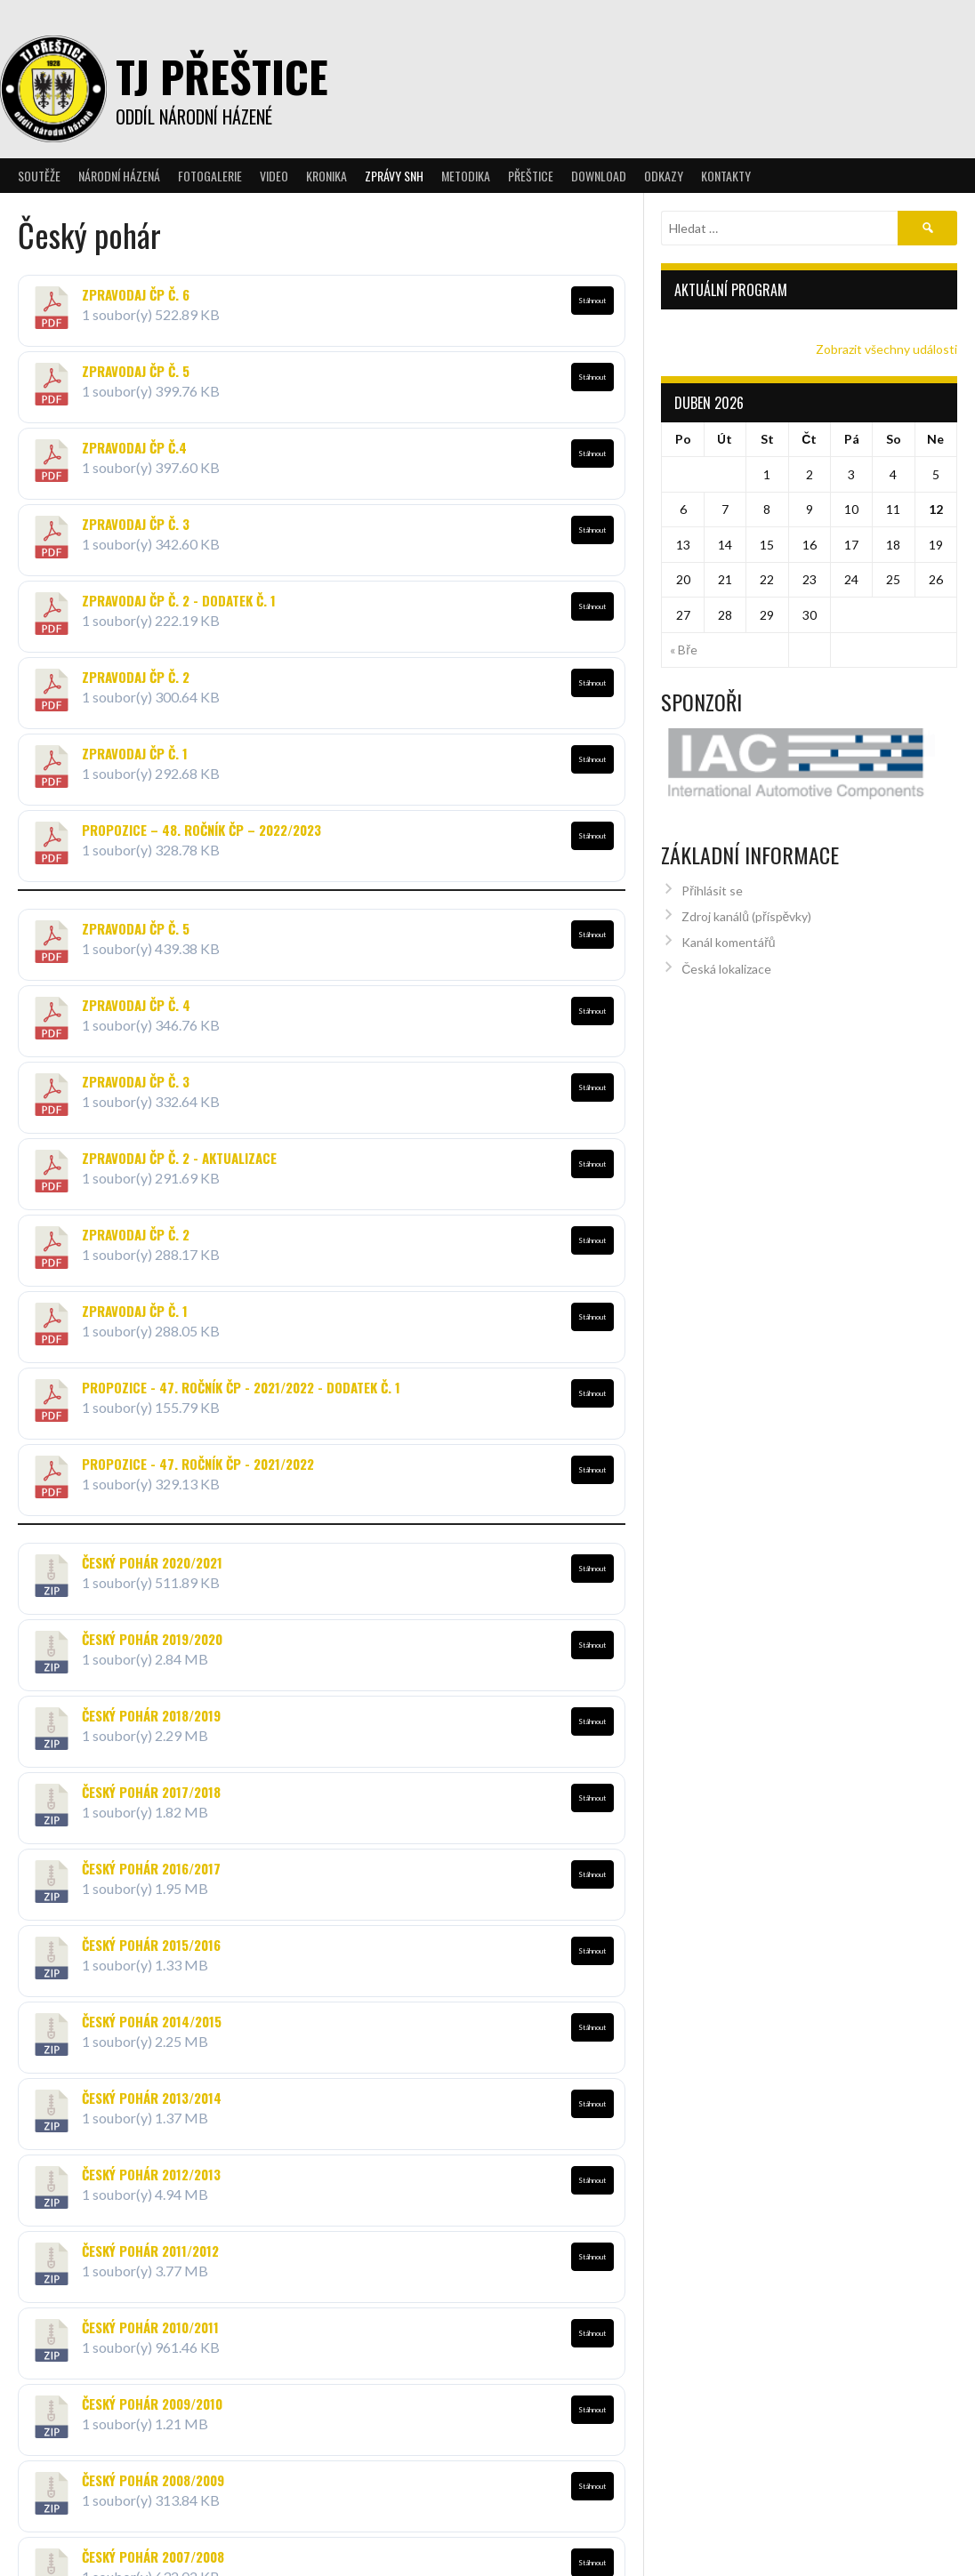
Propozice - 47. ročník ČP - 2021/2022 (198, 1463)
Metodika (465, 175)
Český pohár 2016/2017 (151, 1868)
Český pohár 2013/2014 (152, 2097)
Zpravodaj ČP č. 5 (135, 371)
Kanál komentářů (728, 932)
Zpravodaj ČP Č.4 (134, 447)
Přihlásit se (712, 879)
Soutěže (39, 175)
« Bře (683, 649)
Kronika (326, 175)
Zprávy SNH (394, 175)
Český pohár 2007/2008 (153, 2529)
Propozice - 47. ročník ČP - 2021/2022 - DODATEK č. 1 (241, 1387)
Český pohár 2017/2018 (151, 1792)
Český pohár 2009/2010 (152, 2394)
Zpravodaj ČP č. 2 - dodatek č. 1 (179, 600)
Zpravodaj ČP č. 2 (135, 676)
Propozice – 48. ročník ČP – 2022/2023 (201, 829)
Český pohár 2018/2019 (151, 1715)
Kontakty (726, 175)
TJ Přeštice (222, 76)
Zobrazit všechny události (886, 349)
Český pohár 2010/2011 (150, 2327)
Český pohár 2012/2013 (151, 2174)
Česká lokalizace (726, 959)
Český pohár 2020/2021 (152, 1562)
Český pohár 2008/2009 (153, 2461)
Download (598, 175)
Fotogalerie (210, 175)
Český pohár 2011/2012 (150, 2250)
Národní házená (119, 175)
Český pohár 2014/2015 (152, 2021)
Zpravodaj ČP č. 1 (135, 753)
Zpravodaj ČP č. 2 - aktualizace (179, 1158)
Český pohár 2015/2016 (151, 1944)
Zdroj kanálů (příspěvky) (746, 906)
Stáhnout (592, 300)
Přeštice (530, 175)
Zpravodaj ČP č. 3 (135, 524)
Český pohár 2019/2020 (152, 1639)
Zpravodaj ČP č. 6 (135, 294)
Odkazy (663, 175)
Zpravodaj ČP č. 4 (136, 1005)
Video (274, 175)
